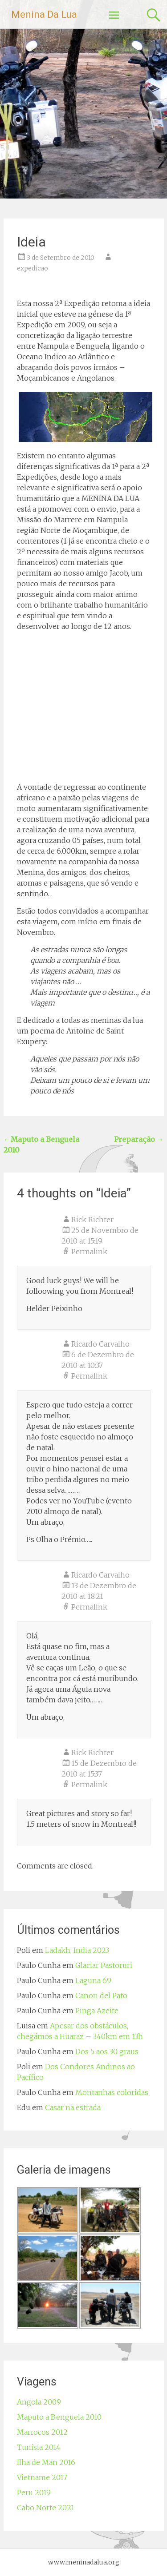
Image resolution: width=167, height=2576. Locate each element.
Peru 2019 (34, 2492)
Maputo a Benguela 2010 (59, 2417)
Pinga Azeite (96, 2010)
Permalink (89, 1251)
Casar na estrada (73, 2107)
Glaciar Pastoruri (103, 1965)
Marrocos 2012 (42, 2432)
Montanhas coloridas (111, 2092)
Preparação (139, 1139)
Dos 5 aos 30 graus (106, 2051)
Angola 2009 (39, 2401)
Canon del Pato (101, 1995)
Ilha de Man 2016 (46, 2462)
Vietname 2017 (42, 2477)
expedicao (32, 268)
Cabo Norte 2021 (45, 2507)
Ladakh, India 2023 (77, 1950)
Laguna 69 (93, 1980)
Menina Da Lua (44, 14)
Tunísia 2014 (39, 2447)
